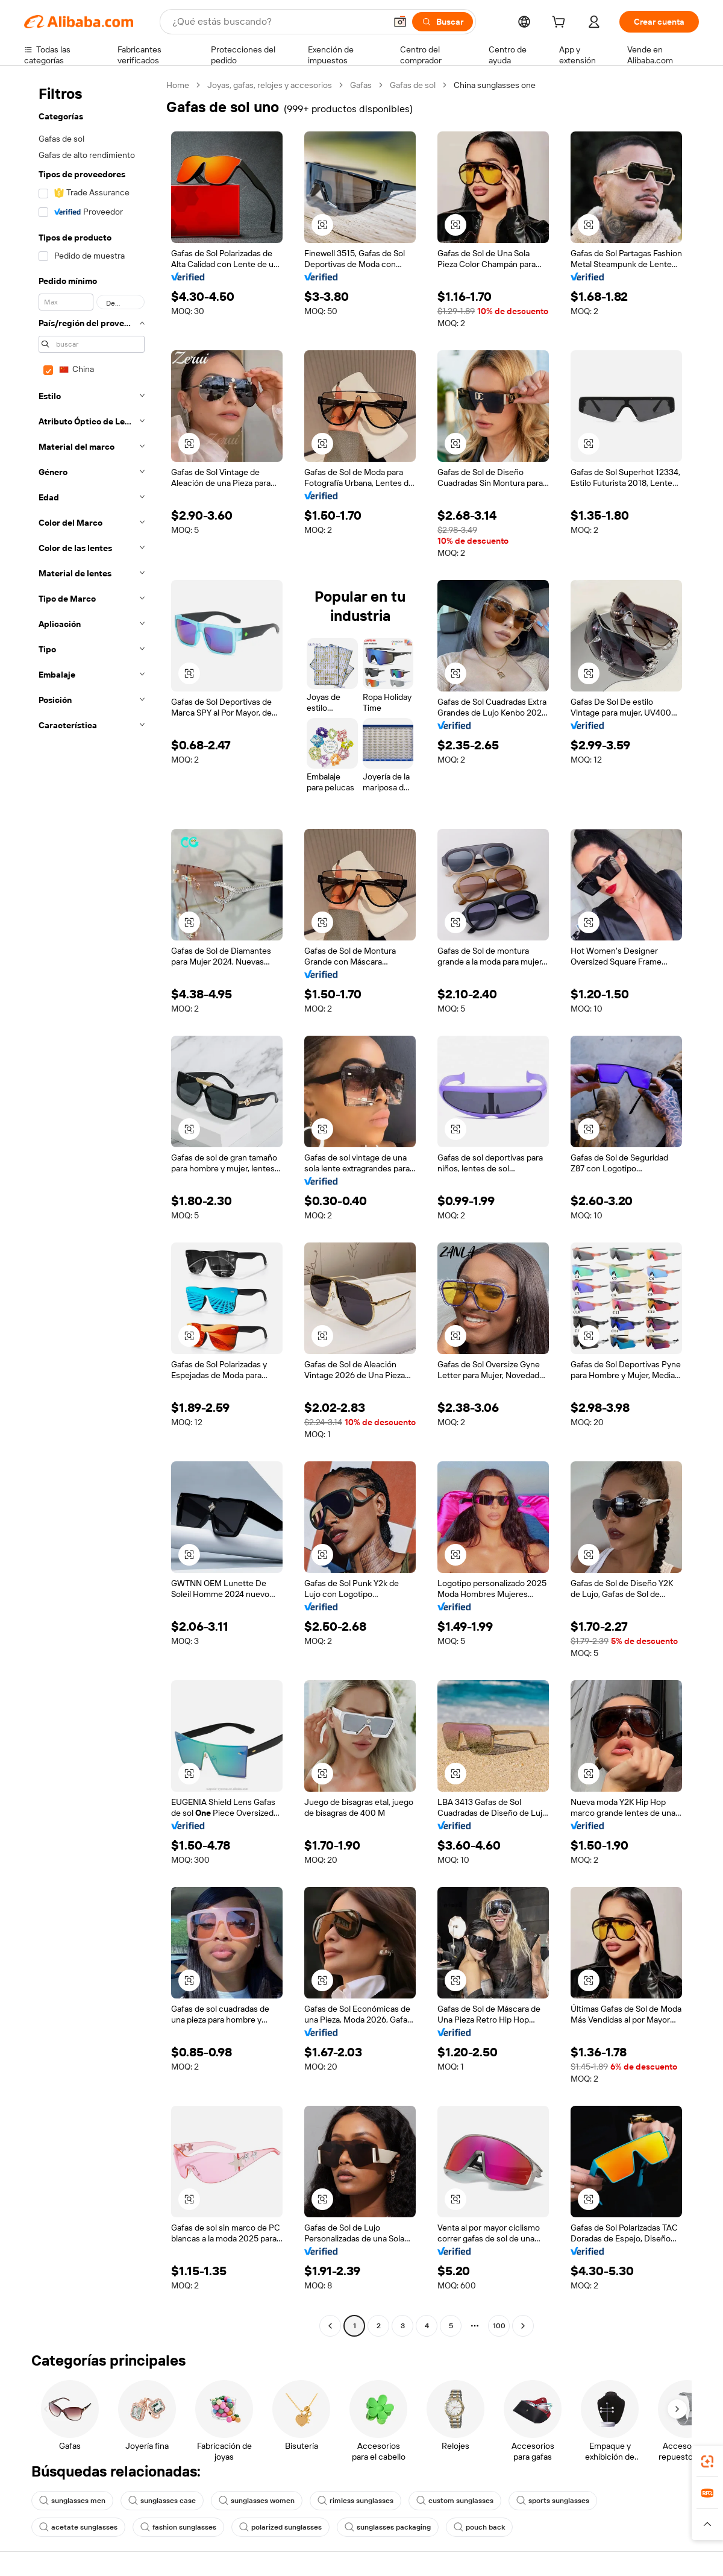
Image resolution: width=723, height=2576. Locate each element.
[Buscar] (442, 21)
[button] (400, 21)
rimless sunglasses (355, 2500)
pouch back (479, 2527)
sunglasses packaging (388, 2527)
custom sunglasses (454, 2500)
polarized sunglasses (280, 2527)
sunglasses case (162, 2500)
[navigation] (91, 1206)
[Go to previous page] (330, 2326)
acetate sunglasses (78, 2527)
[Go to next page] (523, 2326)
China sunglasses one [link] (495, 85)
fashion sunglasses (178, 2527)
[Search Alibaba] (277, 21)
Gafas (361, 85)
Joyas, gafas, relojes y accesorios (269, 85)
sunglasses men (72, 2500)
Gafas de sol (413, 85)
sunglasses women (257, 2500)
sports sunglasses (552, 2500)
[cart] (561, 23)
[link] (707, 2461)
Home (177, 85)
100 (499, 2326)
